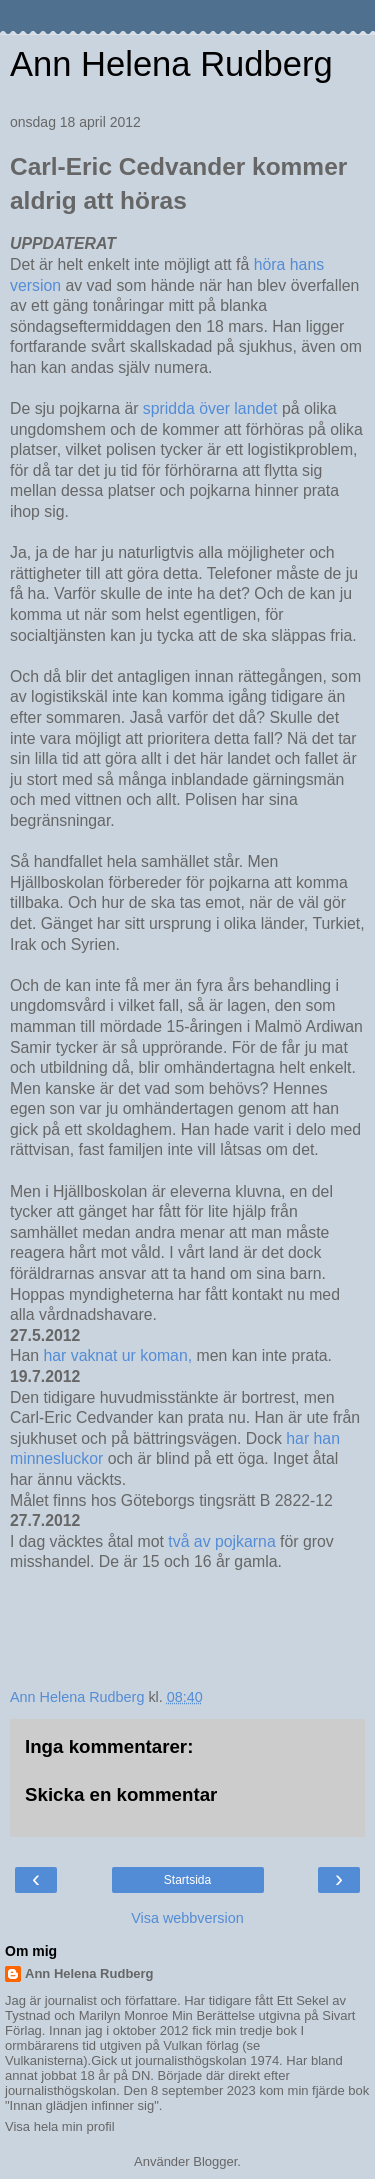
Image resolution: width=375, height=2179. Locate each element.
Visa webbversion (187, 1918)
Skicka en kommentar (121, 1794)
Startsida (187, 1880)
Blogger (215, 2161)
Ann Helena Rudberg (171, 64)
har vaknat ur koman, (117, 1355)
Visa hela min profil (60, 2126)
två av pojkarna (224, 1541)
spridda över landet (212, 408)
